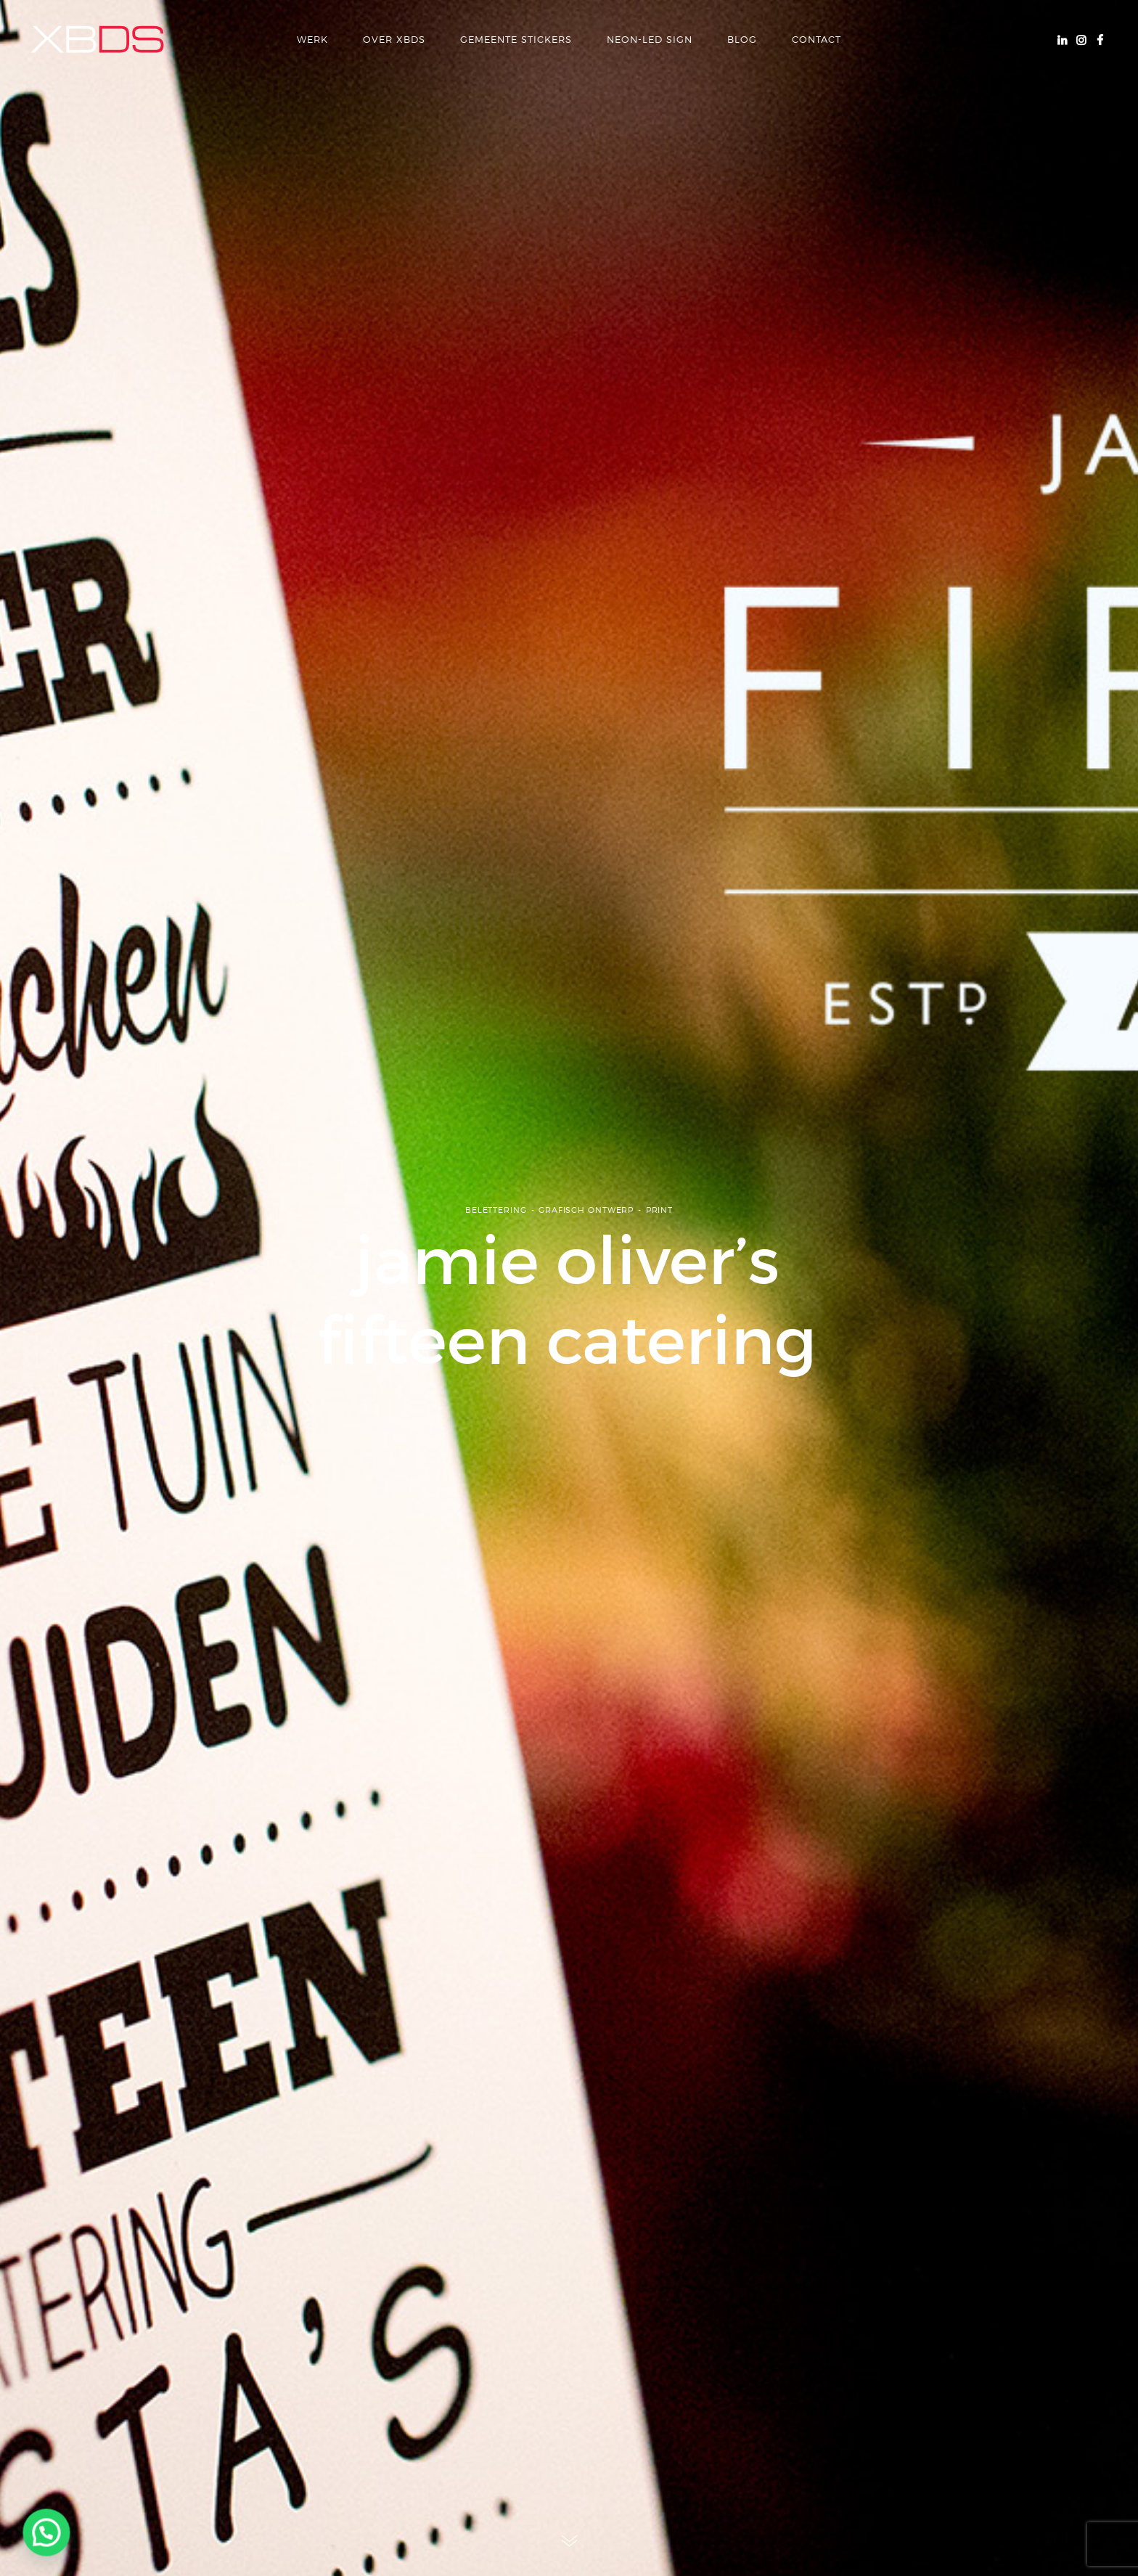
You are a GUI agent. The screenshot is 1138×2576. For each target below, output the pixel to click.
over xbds (394, 39)
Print (659, 1222)
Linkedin (1061, 39)
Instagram (1080, 39)
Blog (742, 39)
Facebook (1099, 39)
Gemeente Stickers (516, 39)
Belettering (496, 1222)
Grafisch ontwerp (586, 1222)
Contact (816, 39)
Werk (312, 39)
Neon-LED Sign (649, 39)
